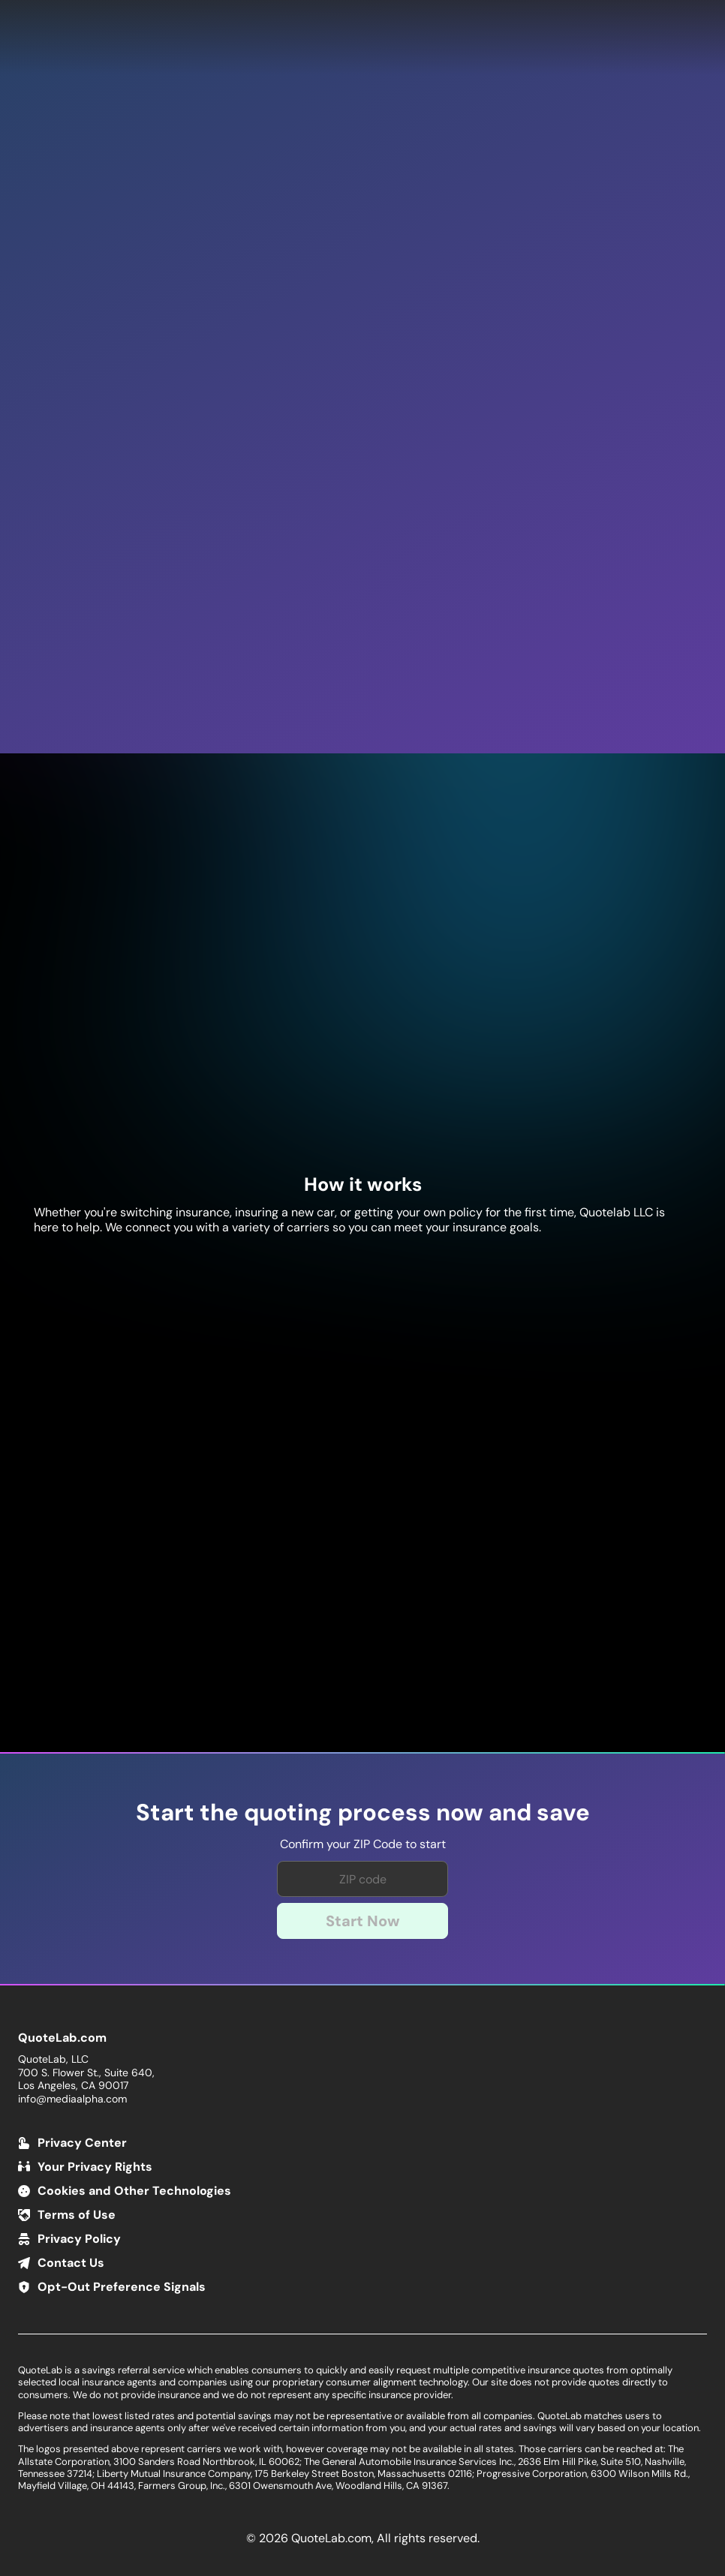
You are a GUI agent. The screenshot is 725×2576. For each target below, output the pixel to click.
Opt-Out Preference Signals (122, 2287)
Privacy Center (82, 2143)
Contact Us (71, 2263)
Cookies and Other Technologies (134, 2191)
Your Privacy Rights (95, 2167)
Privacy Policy (79, 2239)
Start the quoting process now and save (363, 1813)
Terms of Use (77, 2215)
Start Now (363, 1921)
